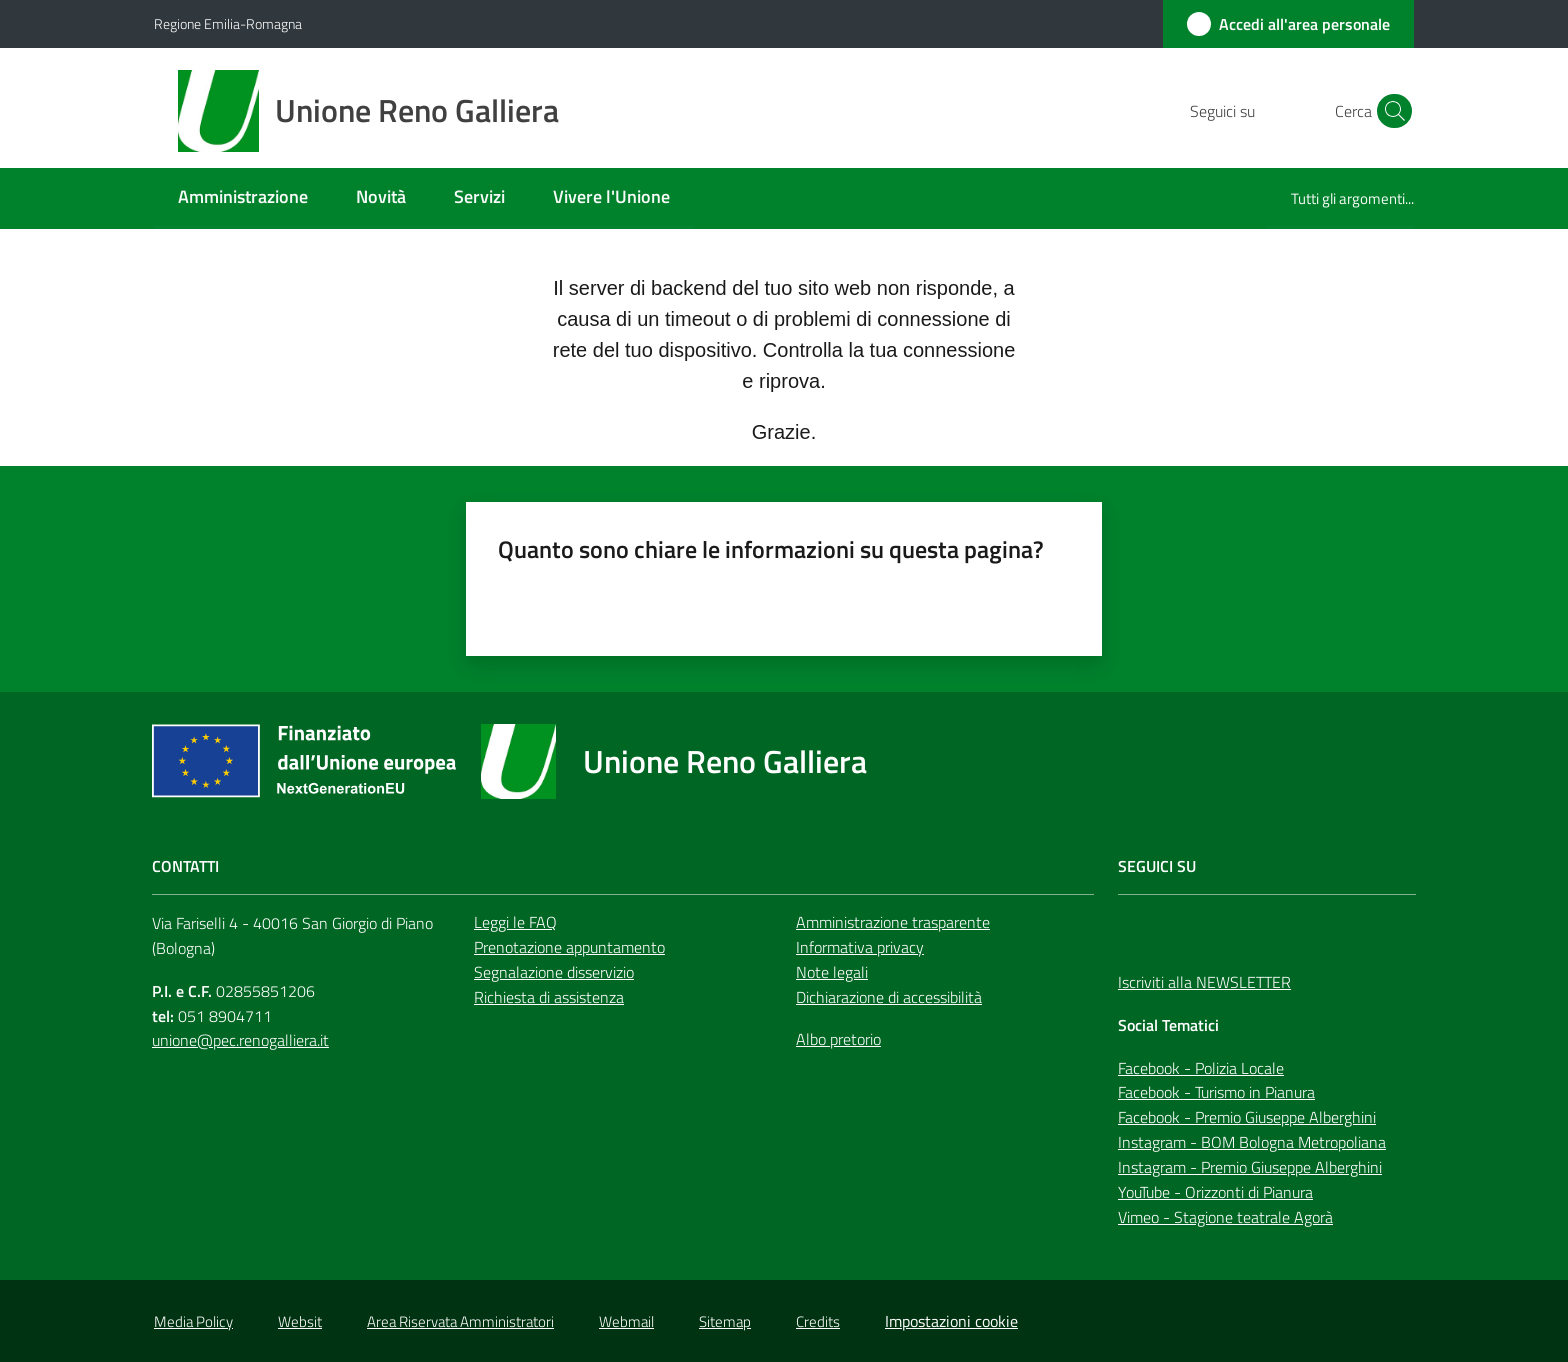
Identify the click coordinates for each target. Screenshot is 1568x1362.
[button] (1390, 111)
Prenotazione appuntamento (569, 947)
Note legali (832, 972)
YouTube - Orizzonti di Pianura (1215, 1192)
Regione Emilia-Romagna (228, 23)
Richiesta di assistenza (549, 997)
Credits (818, 1321)
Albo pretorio (838, 1039)
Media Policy (193, 1321)
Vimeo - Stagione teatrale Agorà (1225, 1217)
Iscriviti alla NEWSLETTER (1204, 982)
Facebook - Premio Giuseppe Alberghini (1247, 1117)
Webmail (626, 1321)
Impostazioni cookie (951, 1321)
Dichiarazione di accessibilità (889, 997)
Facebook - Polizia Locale (1201, 1068)
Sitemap (725, 1321)
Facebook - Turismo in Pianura (1216, 1092)
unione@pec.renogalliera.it (240, 1040)
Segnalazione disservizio (554, 972)
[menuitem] (243, 198)
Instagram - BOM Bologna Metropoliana (1252, 1142)
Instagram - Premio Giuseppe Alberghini (1250, 1167)
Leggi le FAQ (515, 922)
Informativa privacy (860, 947)
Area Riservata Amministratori (460, 1321)
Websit (300, 1321)
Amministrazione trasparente (893, 922)
